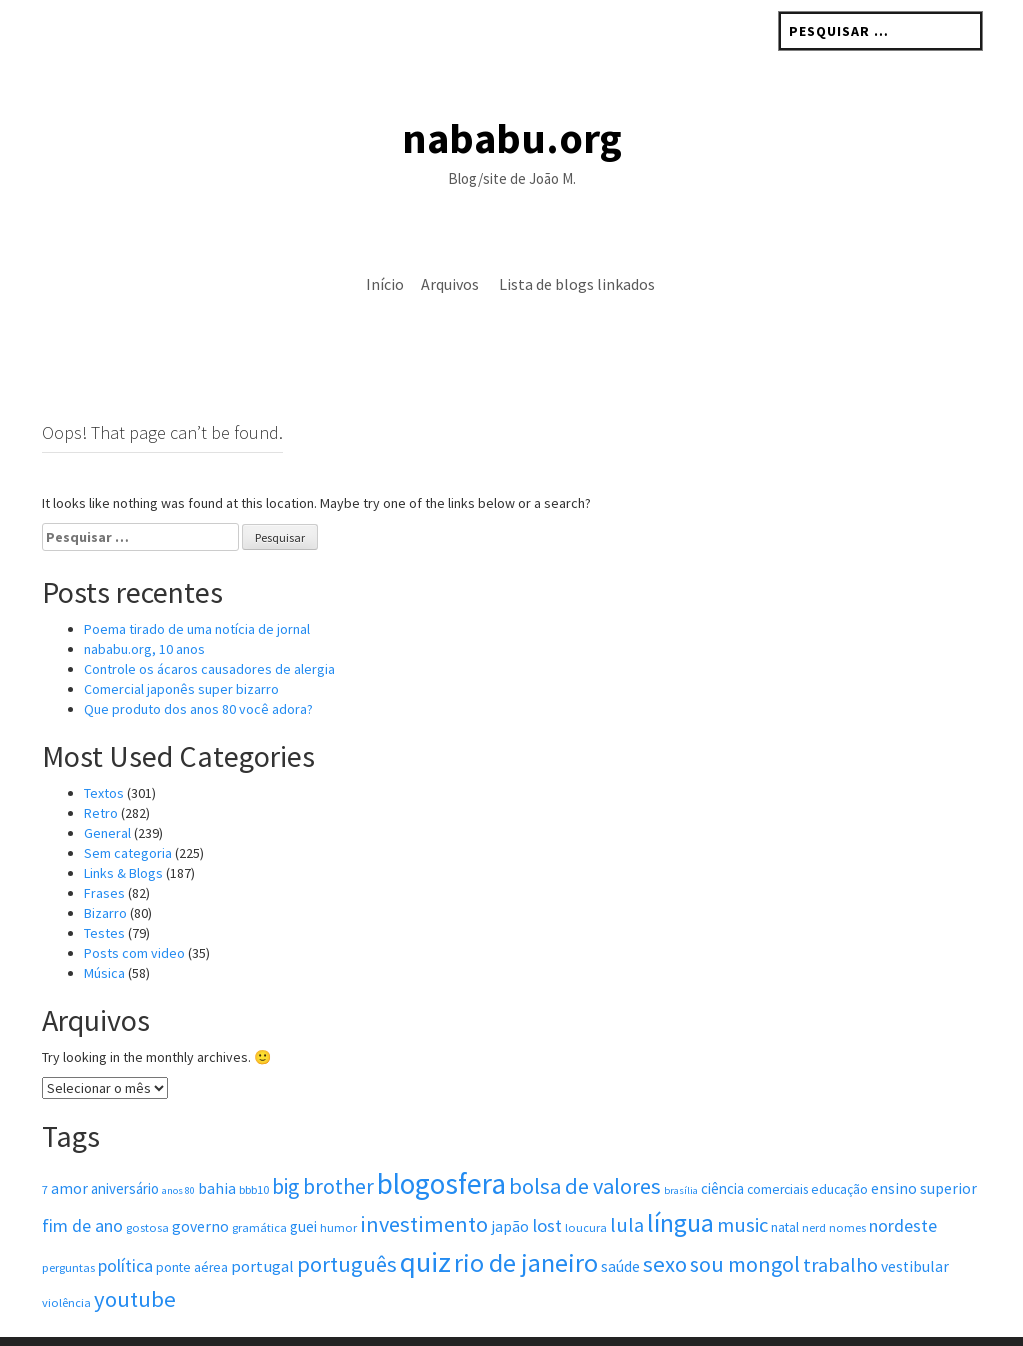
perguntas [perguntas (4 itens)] (68, 1225)
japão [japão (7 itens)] (510, 1184)
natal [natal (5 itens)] (785, 1185)
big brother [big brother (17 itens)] (323, 1144)
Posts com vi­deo (134, 911)
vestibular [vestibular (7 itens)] (915, 1224)
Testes (104, 891)
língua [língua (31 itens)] (680, 1181)
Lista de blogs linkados (577, 284)
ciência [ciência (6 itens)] (722, 1146)
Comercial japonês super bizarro (181, 647)
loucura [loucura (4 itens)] (586, 1185)
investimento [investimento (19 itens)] (424, 1182)
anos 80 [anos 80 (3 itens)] (178, 1148)
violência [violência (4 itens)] (66, 1260)
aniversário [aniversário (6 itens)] (125, 1146)
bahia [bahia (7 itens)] (217, 1146)
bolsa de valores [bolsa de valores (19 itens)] (585, 1144)
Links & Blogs (123, 831)
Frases (104, 851)
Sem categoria (128, 811)
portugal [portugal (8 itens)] (262, 1224)
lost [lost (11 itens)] (547, 1183)
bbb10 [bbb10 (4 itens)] (254, 1147)
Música (104, 931)
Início (385, 284)
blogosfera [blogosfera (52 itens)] (441, 1141)
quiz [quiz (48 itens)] (425, 1220)
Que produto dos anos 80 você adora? (198, 667)
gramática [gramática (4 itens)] (259, 1185)
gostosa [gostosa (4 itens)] (147, 1185)
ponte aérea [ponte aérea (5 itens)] (192, 1225)
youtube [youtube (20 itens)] (135, 1257)
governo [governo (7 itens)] (200, 1184)
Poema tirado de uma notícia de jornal (197, 587)
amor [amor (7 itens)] (69, 1146)
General (107, 791)
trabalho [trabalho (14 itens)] (840, 1223)
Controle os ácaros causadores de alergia (209, 627)
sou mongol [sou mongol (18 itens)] (745, 1222)
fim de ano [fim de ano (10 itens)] (82, 1183)
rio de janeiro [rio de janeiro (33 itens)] (526, 1220)
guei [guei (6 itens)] (303, 1184)
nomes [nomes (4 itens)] (847, 1185)
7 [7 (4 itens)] (45, 1147)
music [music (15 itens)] (742, 1183)
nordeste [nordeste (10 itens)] (903, 1183)
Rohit (455, 1321)
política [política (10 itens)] (125, 1223)
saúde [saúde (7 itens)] (620, 1224)
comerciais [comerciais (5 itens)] (777, 1147)
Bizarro (105, 871)
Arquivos (450, 284)
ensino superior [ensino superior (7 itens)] (924, 1146)
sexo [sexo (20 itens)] (665, 1222)
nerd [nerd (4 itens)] (814, 1185)
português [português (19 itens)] (347, 1222)
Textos (104, 751)
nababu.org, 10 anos (144, 607)
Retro (101, 771)
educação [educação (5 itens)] (839, 1147)
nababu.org (512, 138)
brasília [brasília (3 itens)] (681, 1148)
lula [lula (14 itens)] (627, 1183)
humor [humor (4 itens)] (338, 1185)
